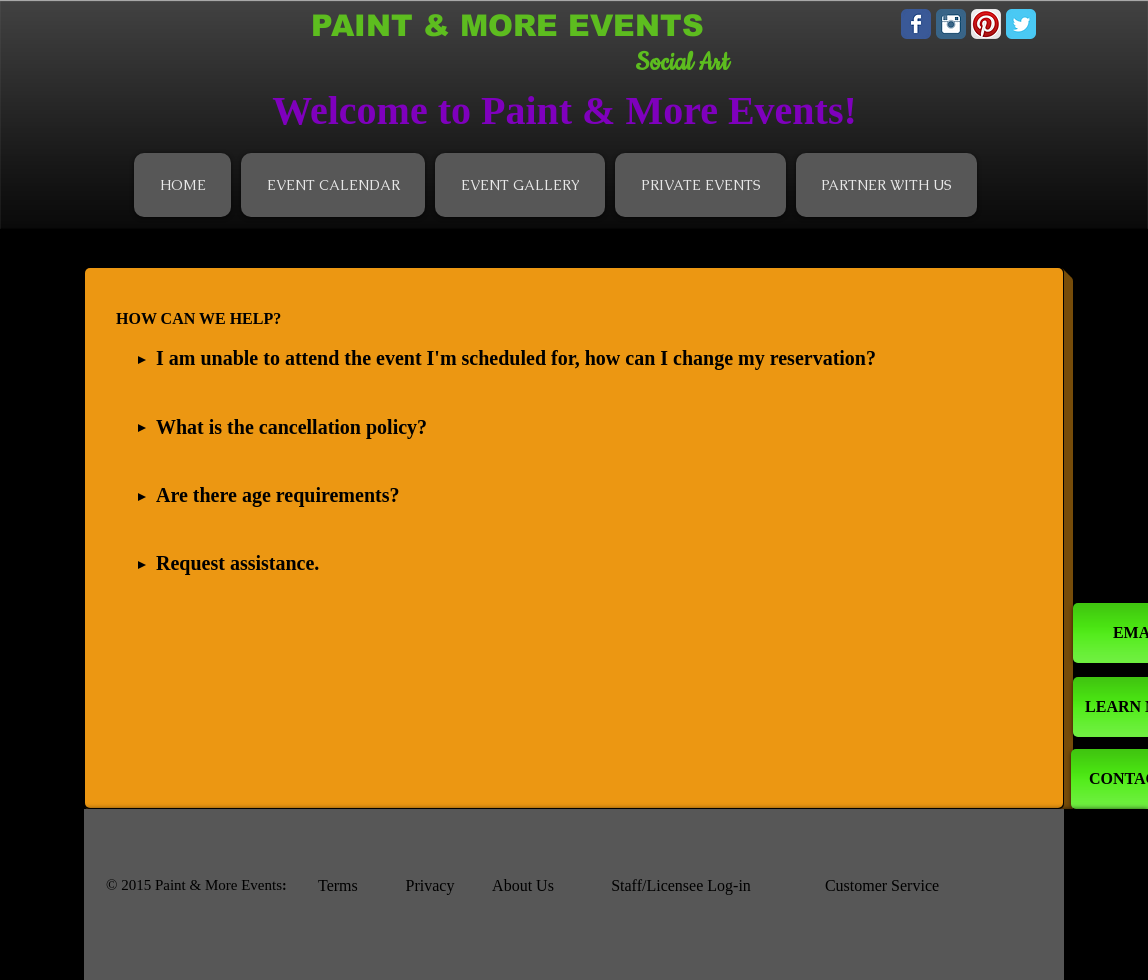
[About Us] (523, 886)
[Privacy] (430, 886)
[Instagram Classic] (951, 24)
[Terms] (353, 886)
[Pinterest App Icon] (986, 24)
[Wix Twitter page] (1021, 24)
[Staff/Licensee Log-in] (681, 886)
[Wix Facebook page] (916, 24)
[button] (333, 185)
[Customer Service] (882, 886)
